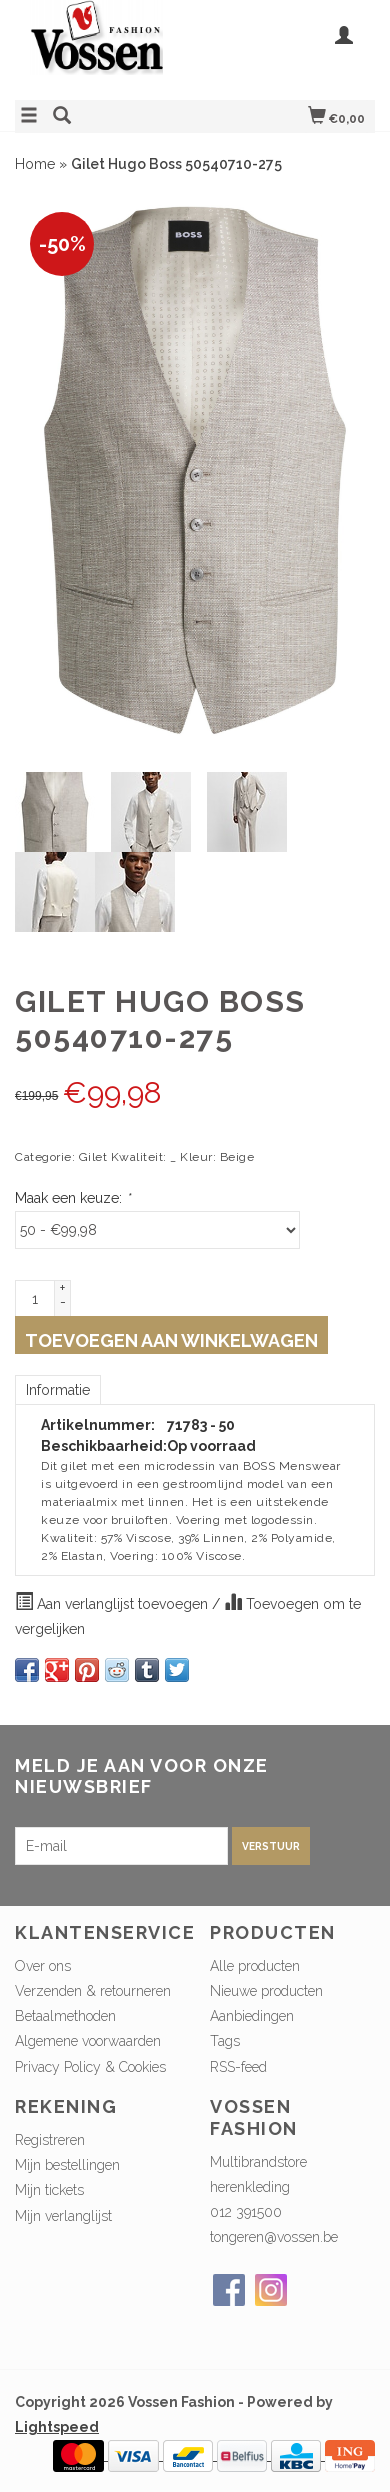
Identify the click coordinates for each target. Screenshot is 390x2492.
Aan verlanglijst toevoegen (113, 1602)
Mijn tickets (49, 2190)
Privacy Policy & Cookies (90, 2067)
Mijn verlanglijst (63, 2216)
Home (35, 164)
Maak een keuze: (72, 1198)
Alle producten (255, 1966)
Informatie (58, 1390)
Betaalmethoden (65, 2016)
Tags (225, 2041)
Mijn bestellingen (67, 2165)
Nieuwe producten (266, 1991)
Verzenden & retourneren (93, 1991)
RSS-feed (238, 2067)
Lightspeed (57, 2427)
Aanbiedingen (252, 2016)
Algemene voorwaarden (88, 2041)
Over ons (43, 1966)
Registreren (50, 2140)
